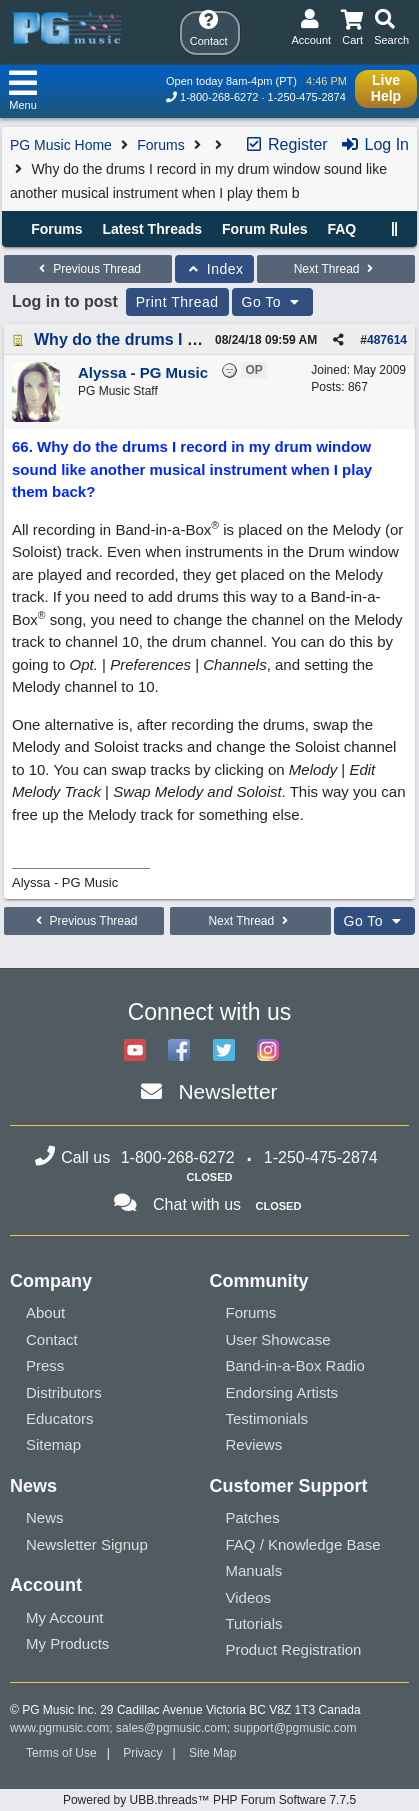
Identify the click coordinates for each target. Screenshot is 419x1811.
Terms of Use (61, 1753)
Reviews (254, 1444)
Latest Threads (153, 229)
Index (214, 269)
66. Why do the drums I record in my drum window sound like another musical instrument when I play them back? (192, 469)
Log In (374, 144)
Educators (60, 1418)
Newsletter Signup (87, 1544)
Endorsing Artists (282, 1392)
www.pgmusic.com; (61, 1728)
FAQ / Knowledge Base (303, 1544)
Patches (253, 1517)
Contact (52, 1339)
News (45, 1517)
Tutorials (254, 1623)
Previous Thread (88, 269)
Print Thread (177, 302)
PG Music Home (61, 145)
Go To (273, 302)
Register (286, 144)
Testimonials (267, 1418)
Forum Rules (265, 229)
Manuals (254, 1570)
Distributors (64, 1392)
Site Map (212, 1753)
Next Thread (336, 269)
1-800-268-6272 (219, 97)
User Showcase (278, 1339)
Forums (160, 145)
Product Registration (294, 1649)
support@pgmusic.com (295, 1728)
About (45, 1312)
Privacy (142, 1753)
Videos (249, 1597)
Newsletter (227, 1091)
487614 (387, 340)
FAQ (341, 229)
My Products (67, 1643)
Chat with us (197, 1204)
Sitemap (53, 1444)
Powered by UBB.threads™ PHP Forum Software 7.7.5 (209, 1800)
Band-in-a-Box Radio (295, 1365)
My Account (65, 1617)
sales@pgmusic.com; (175, 1728)
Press (45, 1365)
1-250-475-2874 (307, 97)
